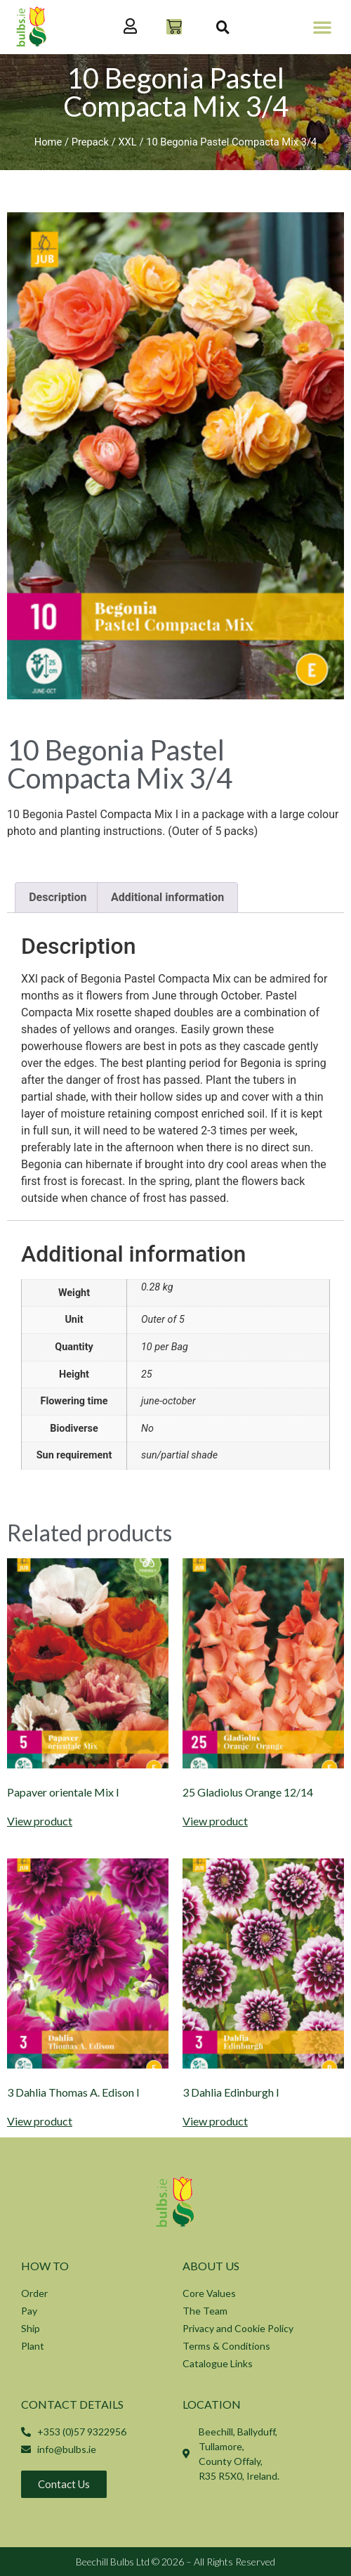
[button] (322, 26)
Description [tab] (57, 897)
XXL (127, 142)
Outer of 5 (163, 1320)
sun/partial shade (179, 1455)
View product (39, 1821)
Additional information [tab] (167, 897)
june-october (168, 1401)
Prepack (90, 142)
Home (48, 142)
